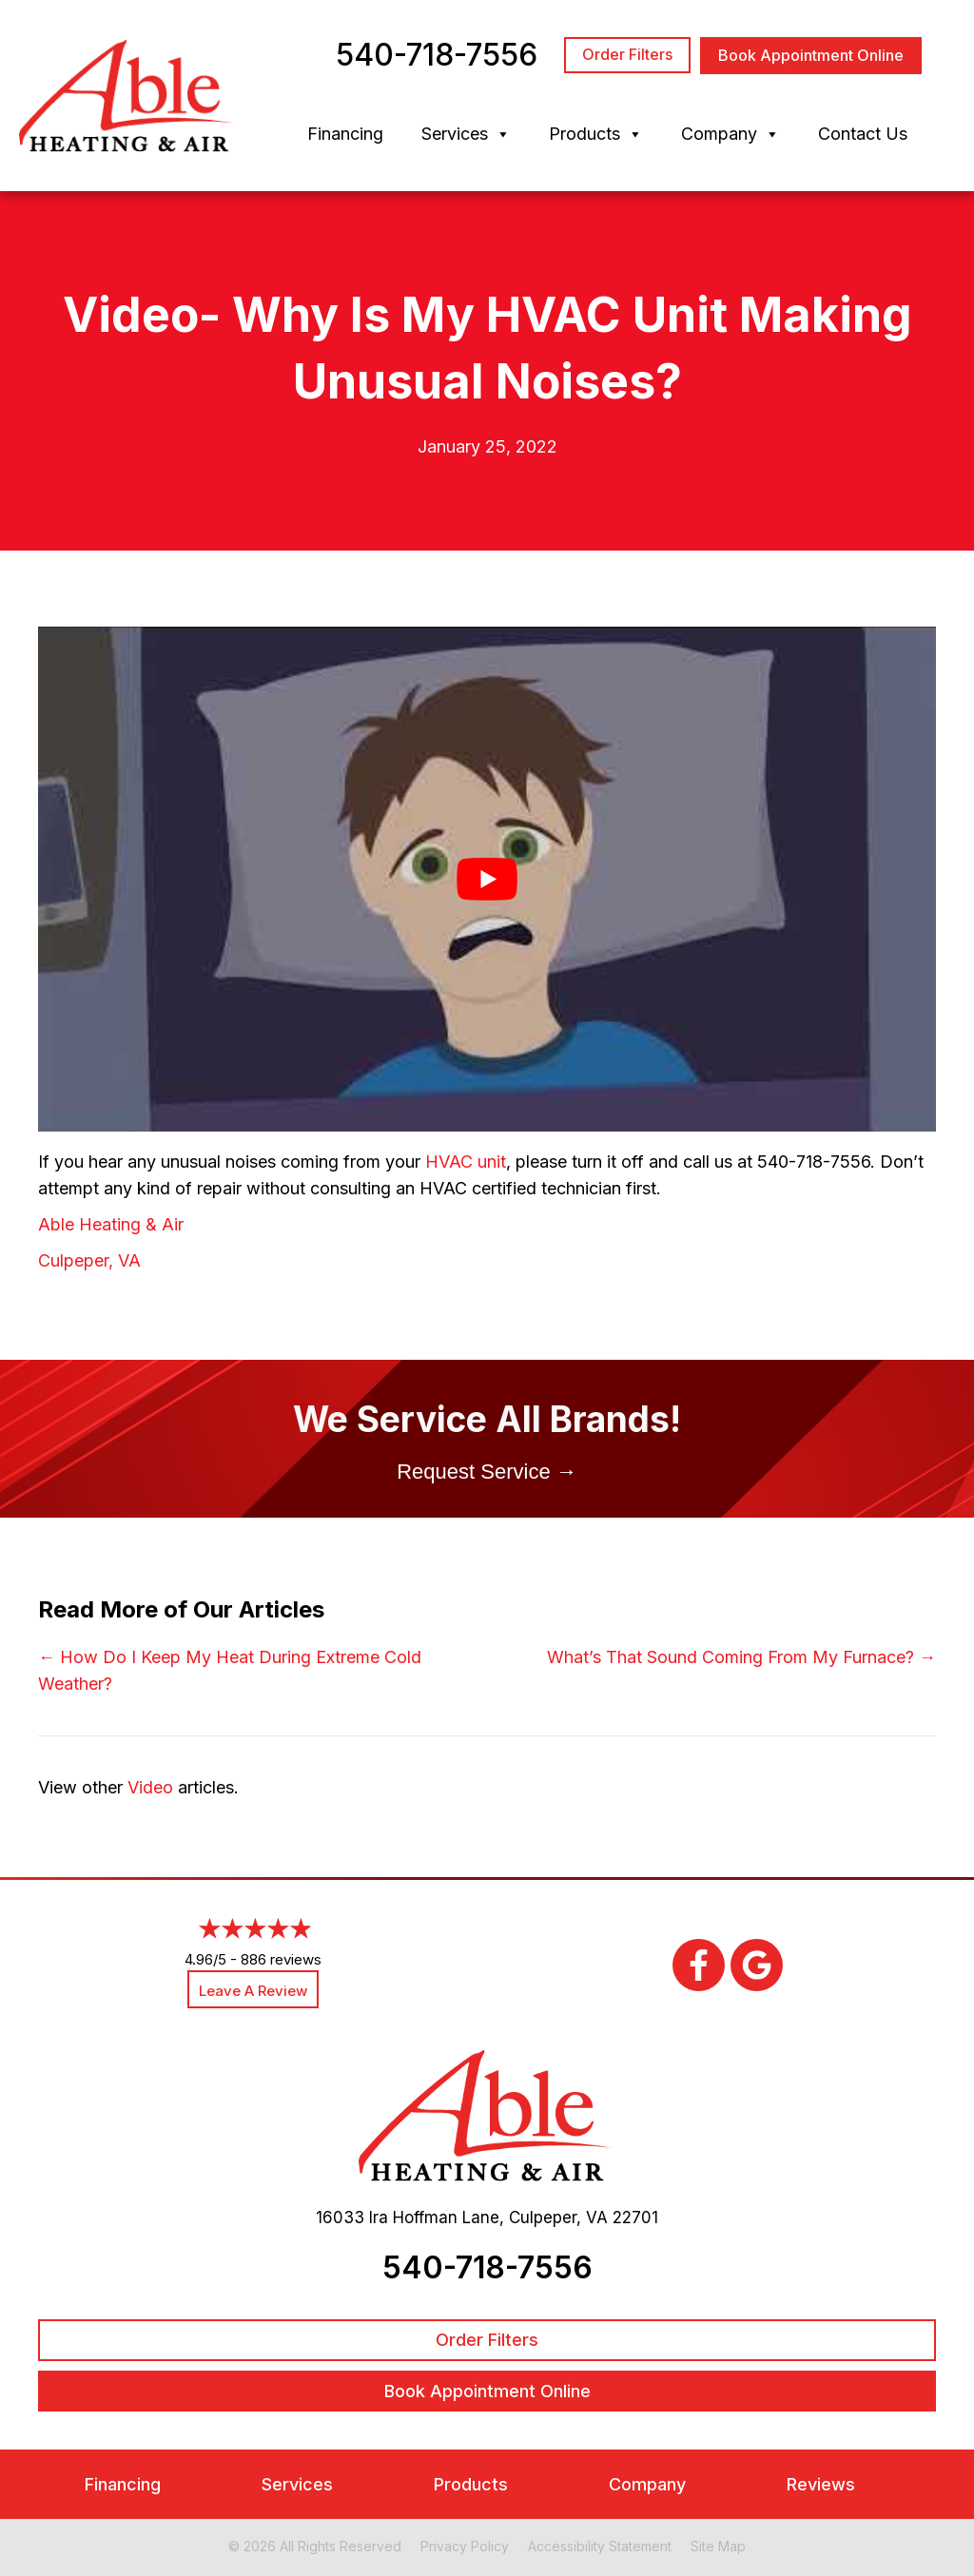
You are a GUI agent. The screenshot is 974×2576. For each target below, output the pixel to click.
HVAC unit (465, 1162)
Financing (345, 134)
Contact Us (862, 134)
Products (596, 134)
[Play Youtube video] (487, 879)
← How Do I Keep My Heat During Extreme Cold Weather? (229, 1670)
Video (150, 1787)
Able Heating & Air (111, 1224)
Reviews (821, 2484)
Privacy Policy (464, 2546)
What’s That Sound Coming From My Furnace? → (741, 1657)
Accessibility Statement (600, 2546)
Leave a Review (253, 1991)
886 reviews (281, 1959)
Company (730, 134)
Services (466, 134)
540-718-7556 (487, 2267)
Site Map (718, 2546)
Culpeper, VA (89, 1260)
